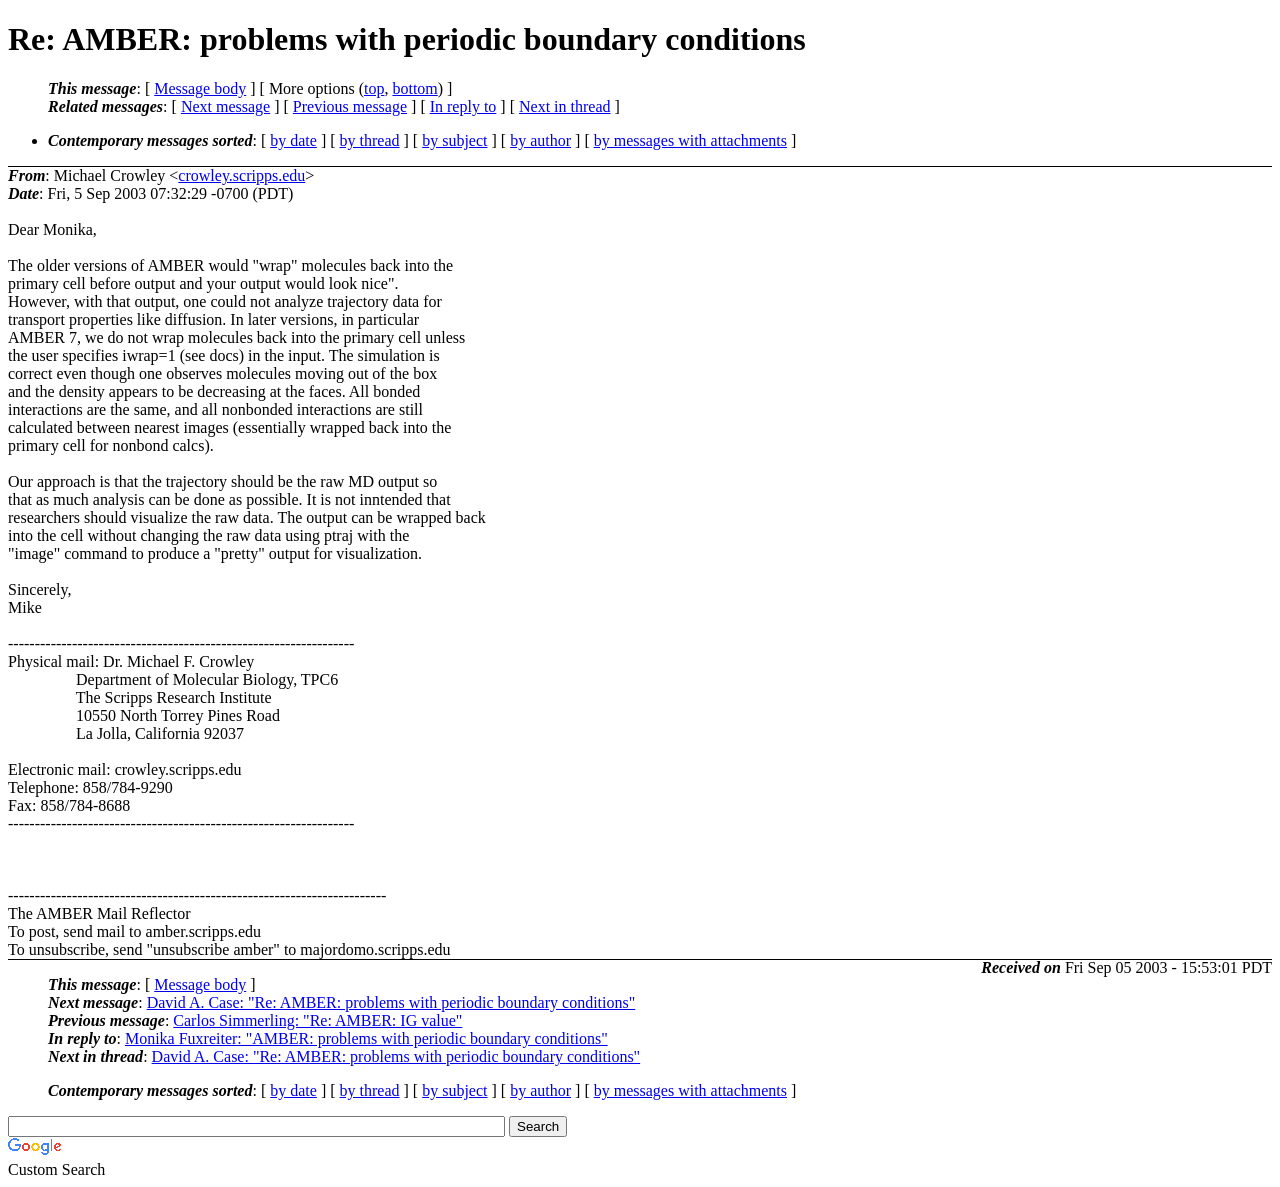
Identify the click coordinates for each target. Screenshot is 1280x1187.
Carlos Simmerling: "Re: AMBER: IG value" (317, 1020)
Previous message (350, 106)
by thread (370, 140)
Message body (200, 88)
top (374, 88)
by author (540, 140)
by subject (454, 140)
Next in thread (565, 106)
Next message (225, 106)
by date (293, 140)
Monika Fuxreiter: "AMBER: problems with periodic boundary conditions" (366, 1038)
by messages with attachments (690, 140)
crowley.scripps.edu (241, 175)
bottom (414, 88)
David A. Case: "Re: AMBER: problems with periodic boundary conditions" (391, 1002)
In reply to (463, 106)
